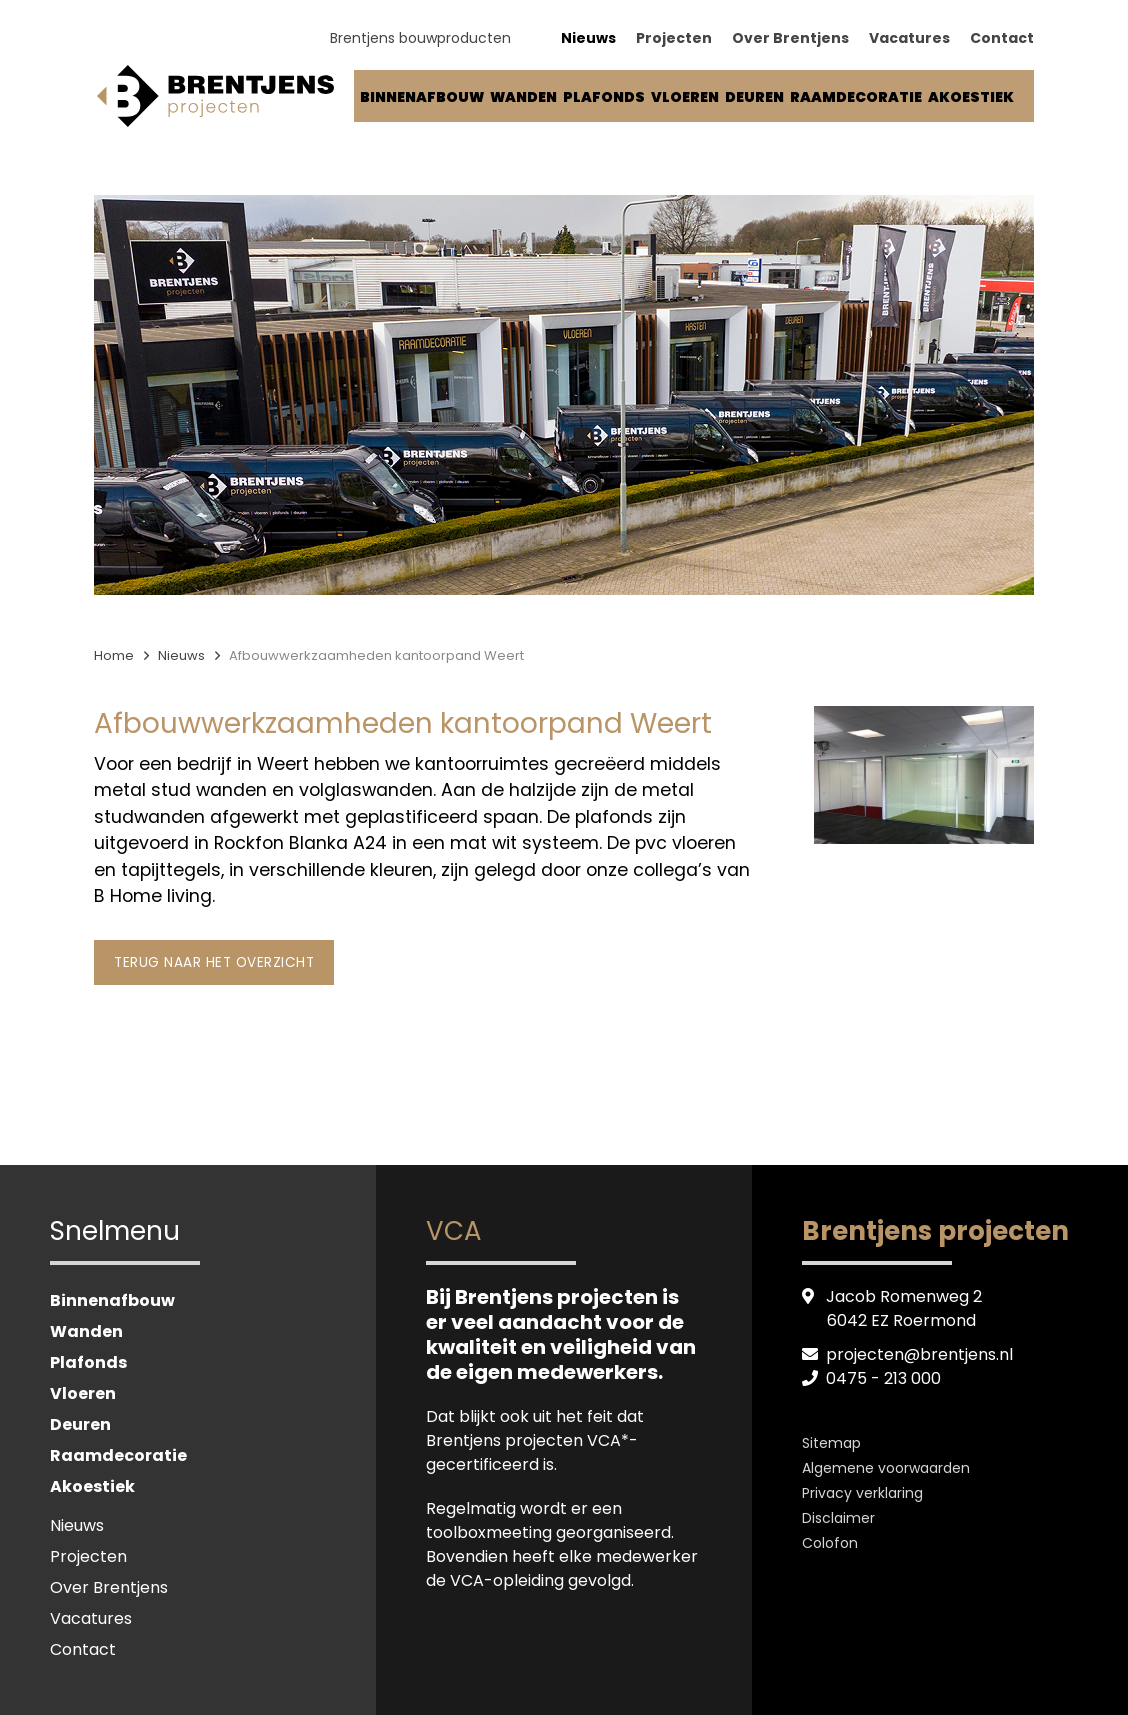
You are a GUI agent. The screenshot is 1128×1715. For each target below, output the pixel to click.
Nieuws (588, 41)
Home (114, 655)
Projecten (674, 41)
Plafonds (604, 100)
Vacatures (909, 41)
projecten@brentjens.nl (920, 1354)
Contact (1002, 41)
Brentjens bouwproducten (420, 41)
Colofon (830, 1543)
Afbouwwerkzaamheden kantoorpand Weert (376, 655)
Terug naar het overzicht (214, 962)
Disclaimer (838, 1518)
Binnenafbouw (422, 100)
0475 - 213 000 (884, 1378)
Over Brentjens (790, 41)
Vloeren (685, 100)
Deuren (754, 100)
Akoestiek (971, 100)
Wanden (523, 100)
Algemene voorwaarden (886, 1468)
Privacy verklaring (862, 1493)
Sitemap (831, 1443)
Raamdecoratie (856, 100)
